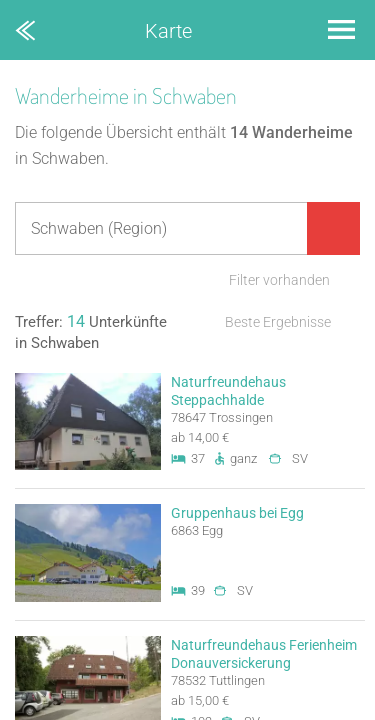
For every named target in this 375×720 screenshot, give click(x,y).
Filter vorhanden (279, 280)
